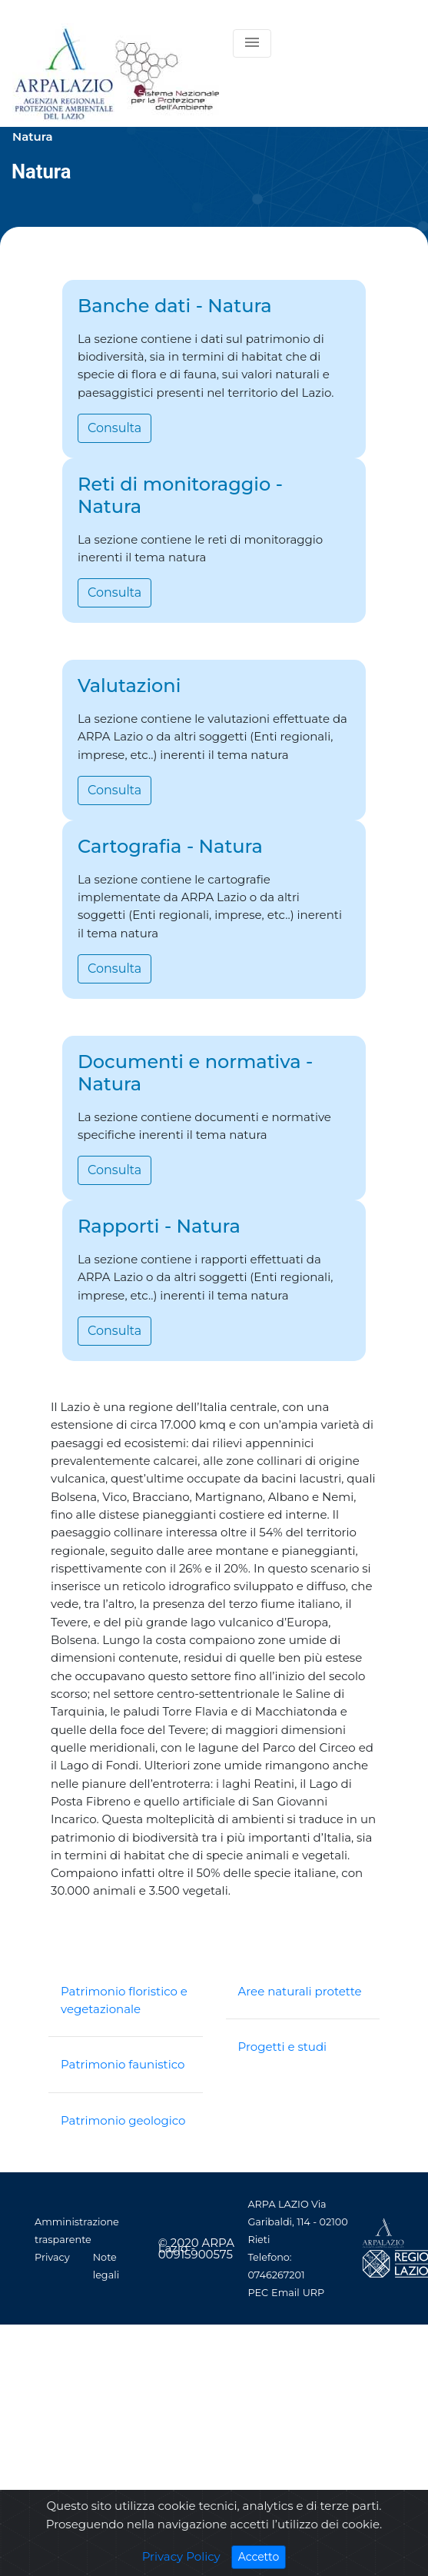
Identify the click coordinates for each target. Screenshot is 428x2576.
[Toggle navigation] (252, 43)
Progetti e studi (282, 2046)
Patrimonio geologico (123, 2120)
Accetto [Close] (262, 2560)
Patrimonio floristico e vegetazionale (124, 2000)
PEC (257, 2292)
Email (285, 2292)
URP (314, 2292)
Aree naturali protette (300, 1991)
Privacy (52, 2257)
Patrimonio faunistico (122, 2064)
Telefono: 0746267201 (275, 2266)
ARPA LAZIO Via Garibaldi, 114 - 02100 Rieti (297, 2221)
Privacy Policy (181, 2560)
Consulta (114, 428)
